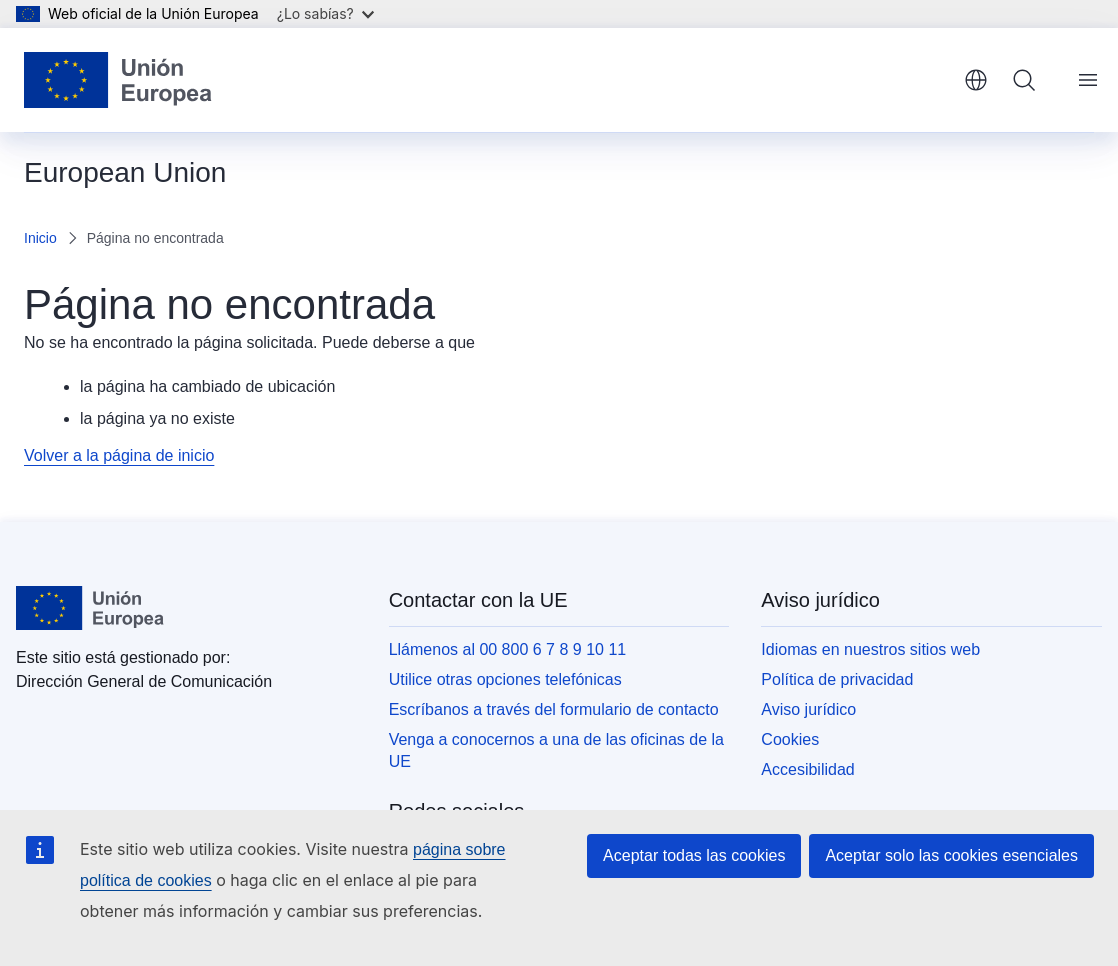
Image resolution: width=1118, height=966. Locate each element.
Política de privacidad (837, 679)
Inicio (40, 238)
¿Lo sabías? (325, 13)
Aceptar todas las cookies (694, 855)
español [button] (976, 80)
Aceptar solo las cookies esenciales (951, 855)
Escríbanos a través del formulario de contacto (554, 709)
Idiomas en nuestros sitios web (870, 649)
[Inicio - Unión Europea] (118, 80)
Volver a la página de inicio (119, 455)
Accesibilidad (807, 769)
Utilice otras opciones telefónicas (505, 679)
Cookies (790, 739)
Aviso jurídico (808, 709)
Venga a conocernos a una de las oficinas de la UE (556, 750)
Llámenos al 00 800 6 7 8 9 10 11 (508, 649)
